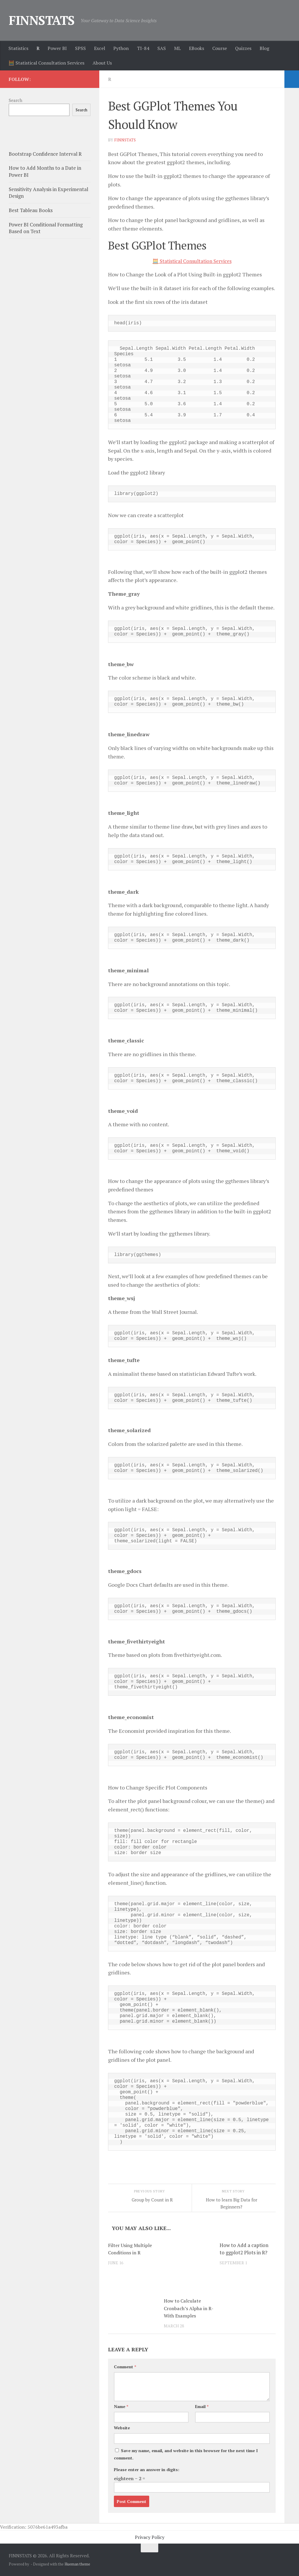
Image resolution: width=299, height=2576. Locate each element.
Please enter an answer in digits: (146, 2469)
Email (201, 2406)
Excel (99, 48)
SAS (161, 48)
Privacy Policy (149, 2537)
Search (15, 100)
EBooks (196, 48)
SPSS (80, 48)
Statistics (18, 48)
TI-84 (143, 48)
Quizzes (243, 48)
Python (121, 48)
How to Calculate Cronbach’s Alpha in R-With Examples (186, 2308)
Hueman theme (77, 2563)
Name (121, 2406)
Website (122, 2427)
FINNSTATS (42, 20)
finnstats (125, 140)
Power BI (57, 48)
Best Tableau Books (31, 210)
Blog (264, 48)
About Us (102, 63)
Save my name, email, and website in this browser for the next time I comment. (186, 2453)
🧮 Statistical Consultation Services (46, 63)
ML (177, 48)
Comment (125, 2366)
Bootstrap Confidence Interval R (45, 153)
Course (219, 48)
